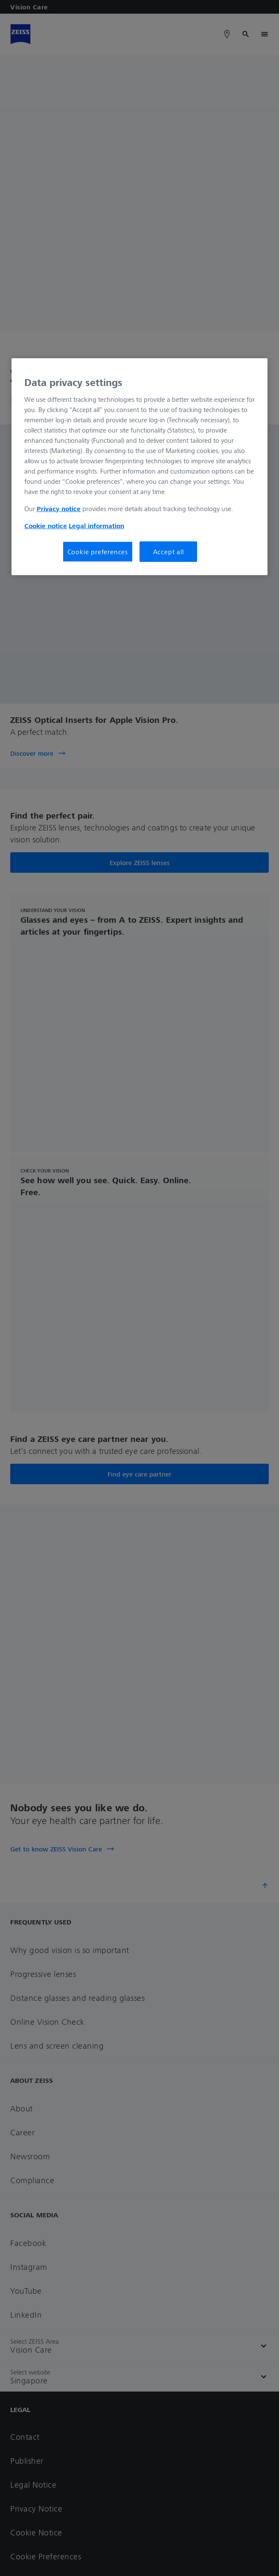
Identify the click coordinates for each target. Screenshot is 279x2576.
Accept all (168, 551)
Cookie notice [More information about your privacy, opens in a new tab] (45, 525)
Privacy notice (59, 508)
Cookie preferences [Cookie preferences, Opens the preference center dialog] (97, 551)
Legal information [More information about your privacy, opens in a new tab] (96, 525)
